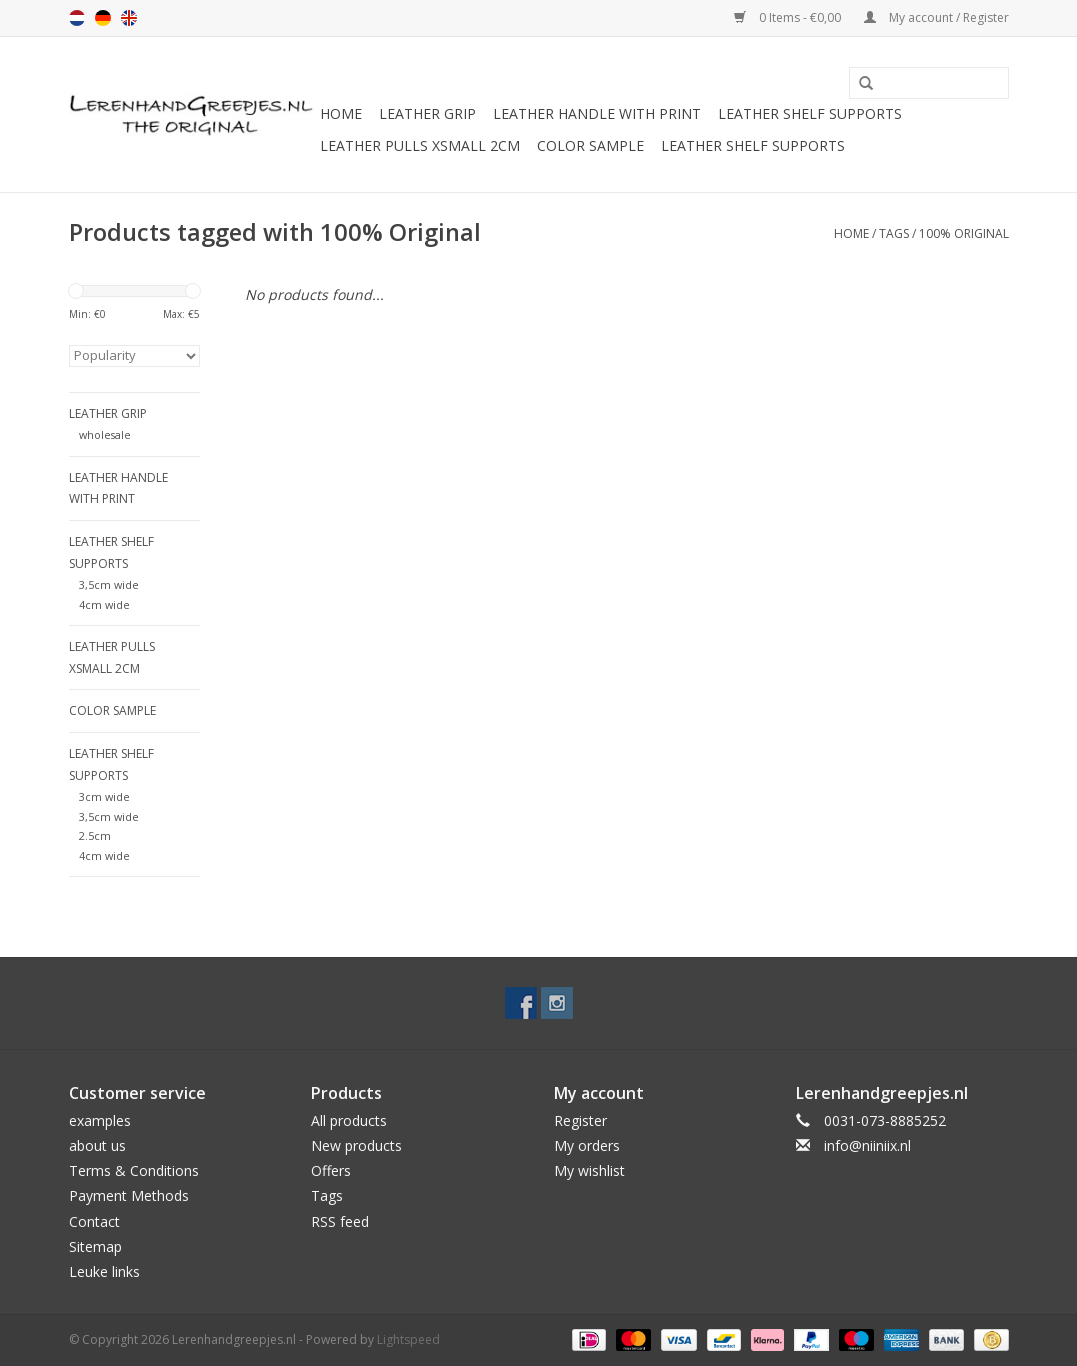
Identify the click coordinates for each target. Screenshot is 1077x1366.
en (129, 18)
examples (100, 1120)
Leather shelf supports (810, 113)
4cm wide (104, 604)
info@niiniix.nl (867, 1145)
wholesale (105, 434)
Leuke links (104, 1271)
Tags (894, 233)
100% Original (964, 233)
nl (77, 18)
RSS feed (340, 1221)
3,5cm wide (109, 584)
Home (341, 113)
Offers (331, 1170)
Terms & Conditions (134, 1170)
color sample (590, 145)
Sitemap (95, 1246)
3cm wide (104, 796)
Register (580, 1120)
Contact (94, 1221)
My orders (587, 1145)
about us (97, 1145)
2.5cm (95, 835)
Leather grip (427, 113)
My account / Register (936, 17)
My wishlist (589, 1170)
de (103, 18)
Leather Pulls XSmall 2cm (420, 145)
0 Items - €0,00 (789, 17)
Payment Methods (129, 1195)
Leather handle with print (597, 113)
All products (349, 1120)
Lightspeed (408, 1339)
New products (356, 1145)
